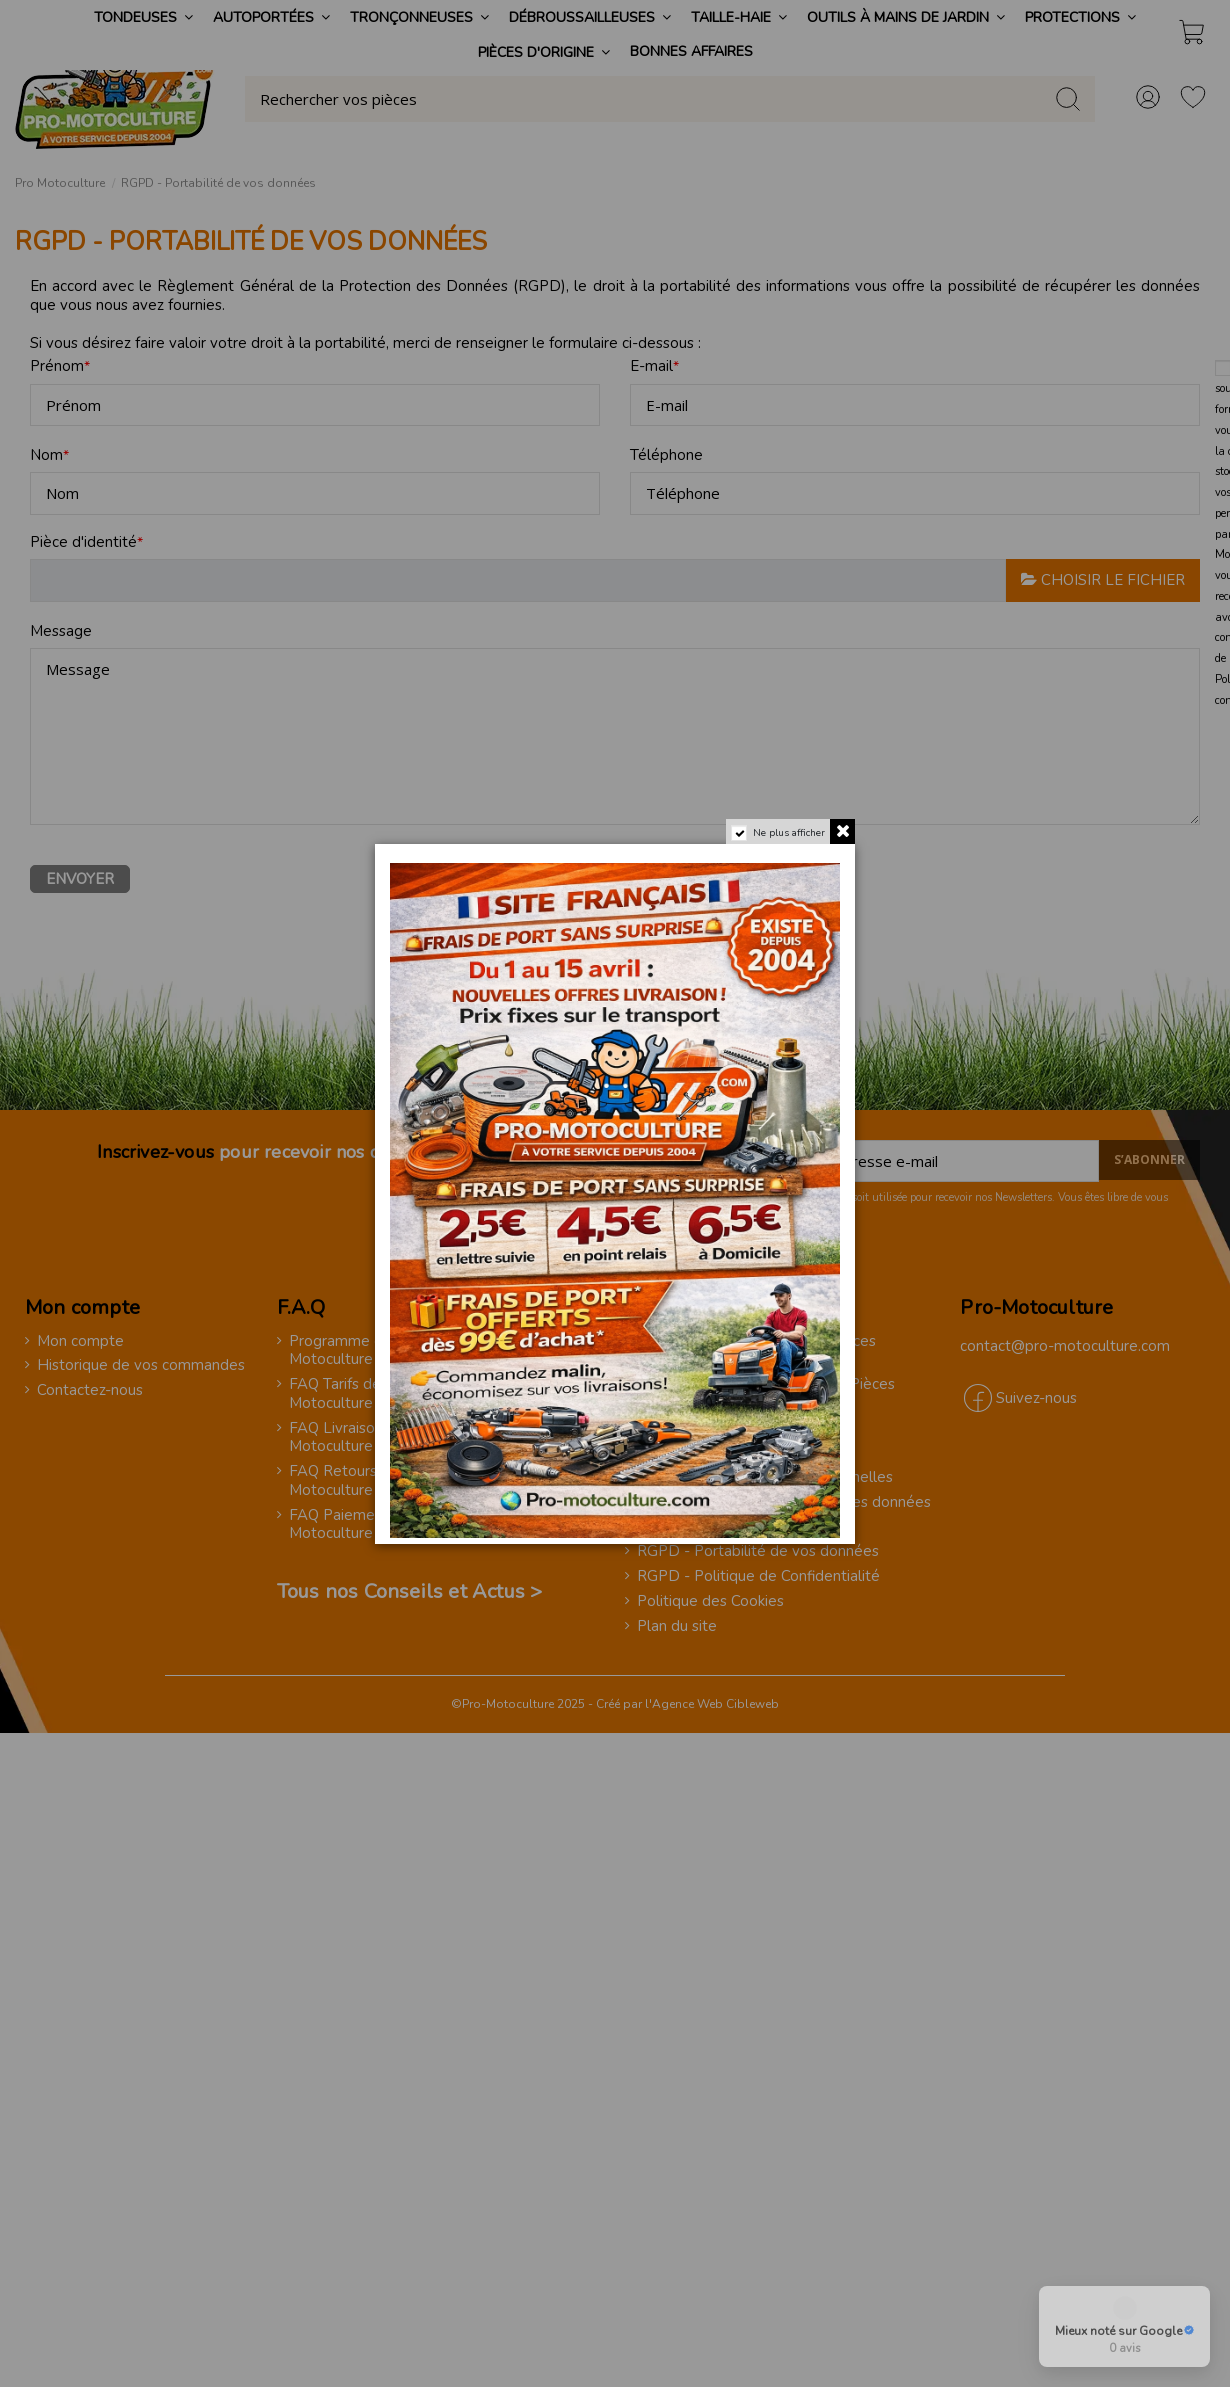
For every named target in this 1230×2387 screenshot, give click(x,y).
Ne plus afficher (789, 833)
